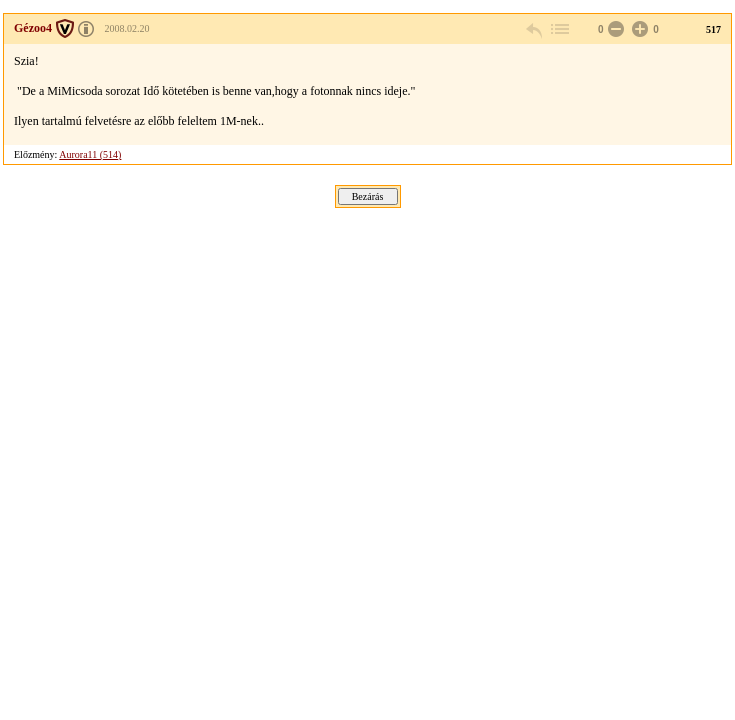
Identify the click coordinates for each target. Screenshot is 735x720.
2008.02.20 (127, 28)
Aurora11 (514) (90, 154)
